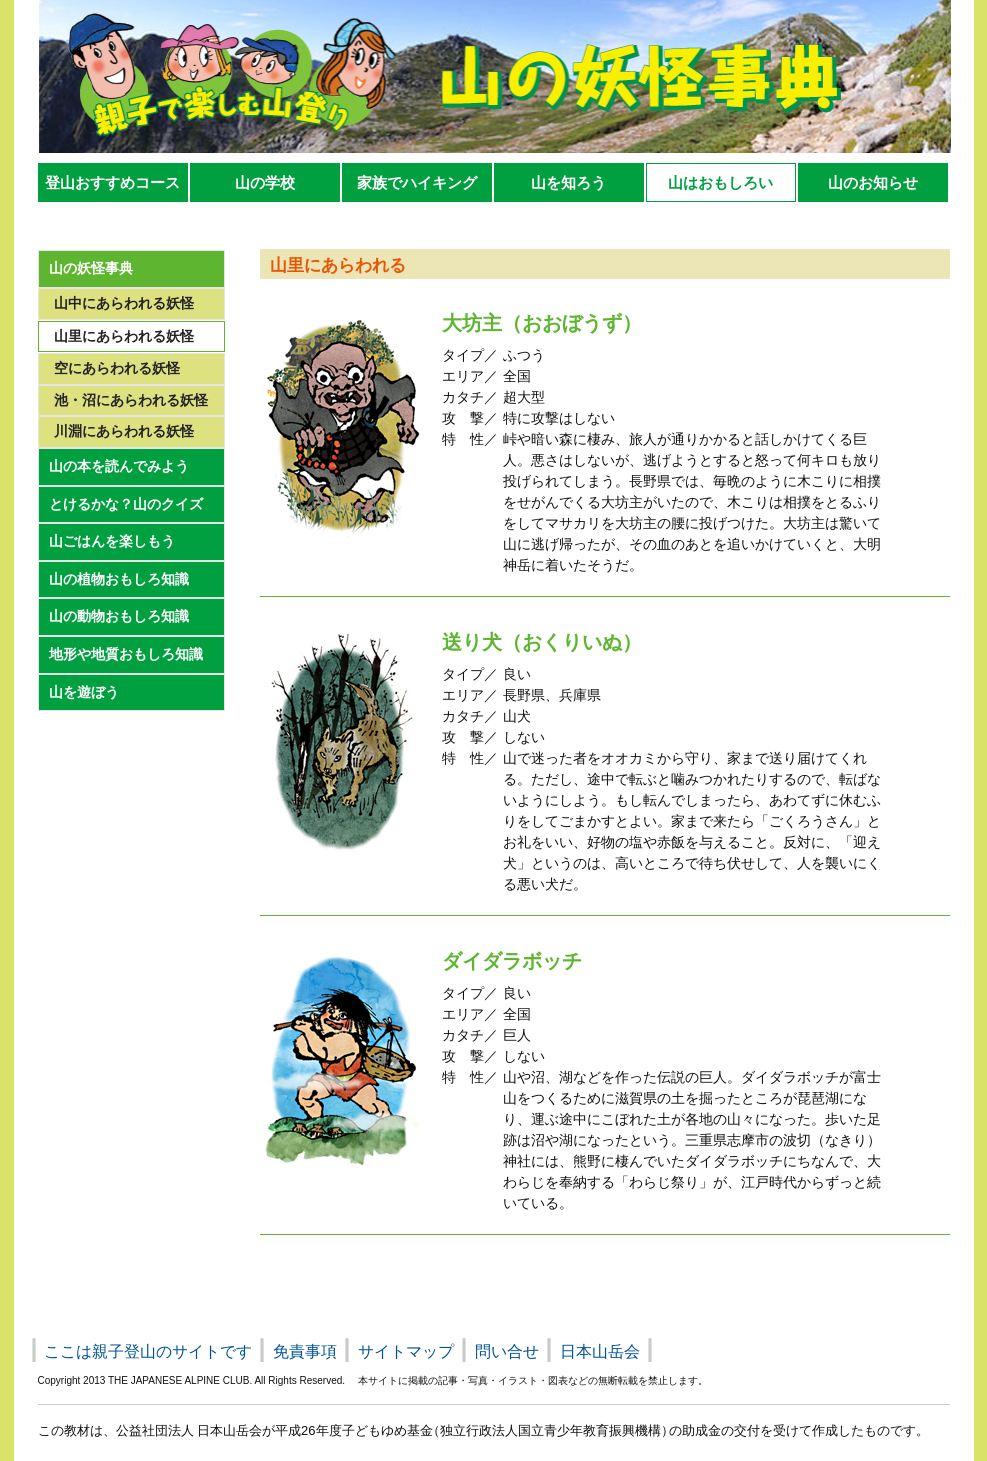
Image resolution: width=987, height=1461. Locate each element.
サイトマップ (406, 1351)
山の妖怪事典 (91, 268)
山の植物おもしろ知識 (119, 579)
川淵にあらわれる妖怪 (124, 431)
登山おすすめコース (112, 182)
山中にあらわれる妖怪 (124, 303)
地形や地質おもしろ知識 (126, 654)
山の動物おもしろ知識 (119, 616)
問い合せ (507, 1351)
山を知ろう (568, 182)
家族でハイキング (417, 182)
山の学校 (265, 182)
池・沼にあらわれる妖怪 (131, 400)
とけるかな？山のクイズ (126, 504)
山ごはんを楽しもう (112, 541)
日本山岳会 (600, 1351)
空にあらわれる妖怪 (117, 368)
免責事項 (305, 1351)
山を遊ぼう (84, 692)
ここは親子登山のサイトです (148, 1351)
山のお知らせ (873, 182)
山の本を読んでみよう (119, 466)
